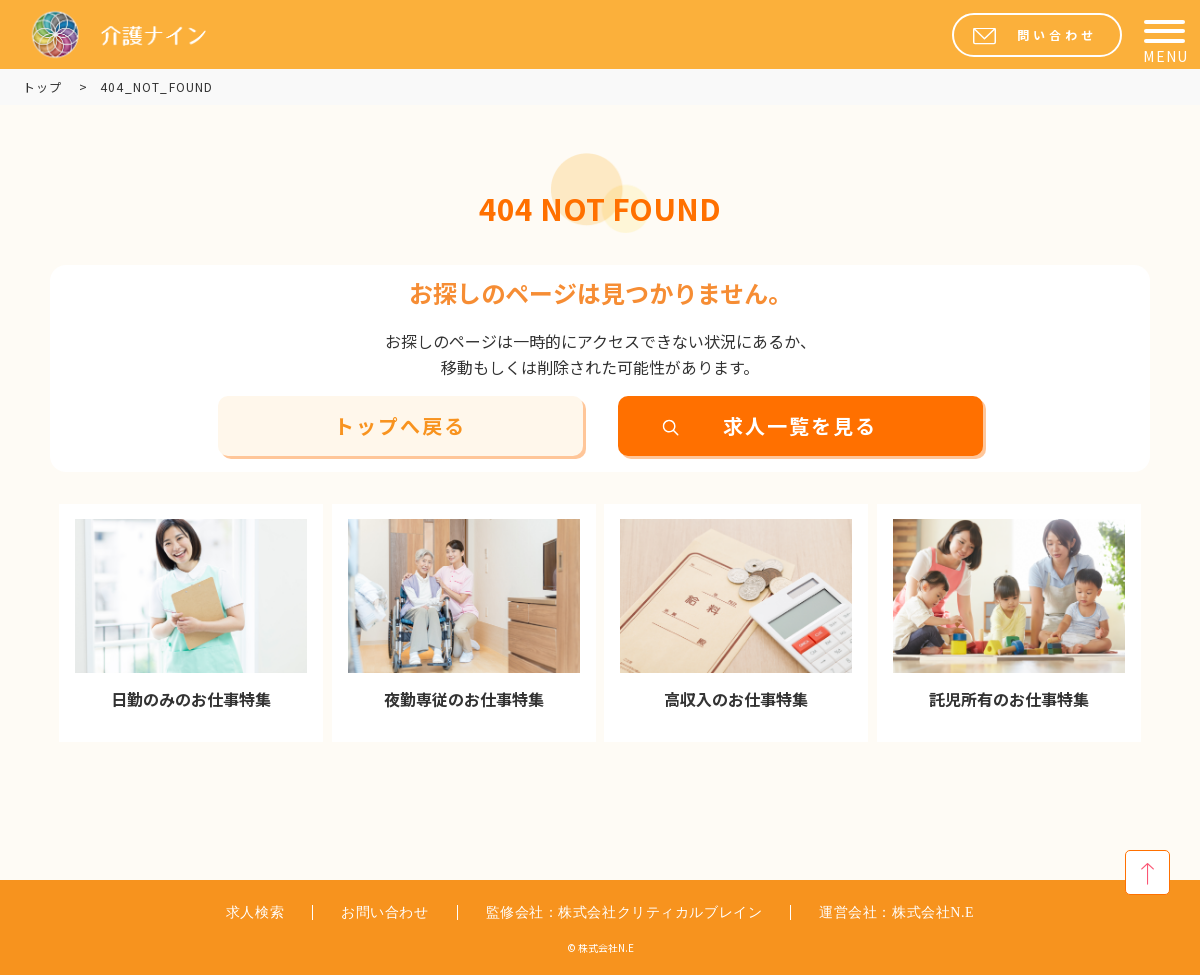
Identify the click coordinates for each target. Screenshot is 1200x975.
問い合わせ (1057, 35)
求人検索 (255, 912)
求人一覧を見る (800, 426)
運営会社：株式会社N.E (896, 912)
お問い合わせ (384, 912)
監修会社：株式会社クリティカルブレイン (624, 912)
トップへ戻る (400, 426)
